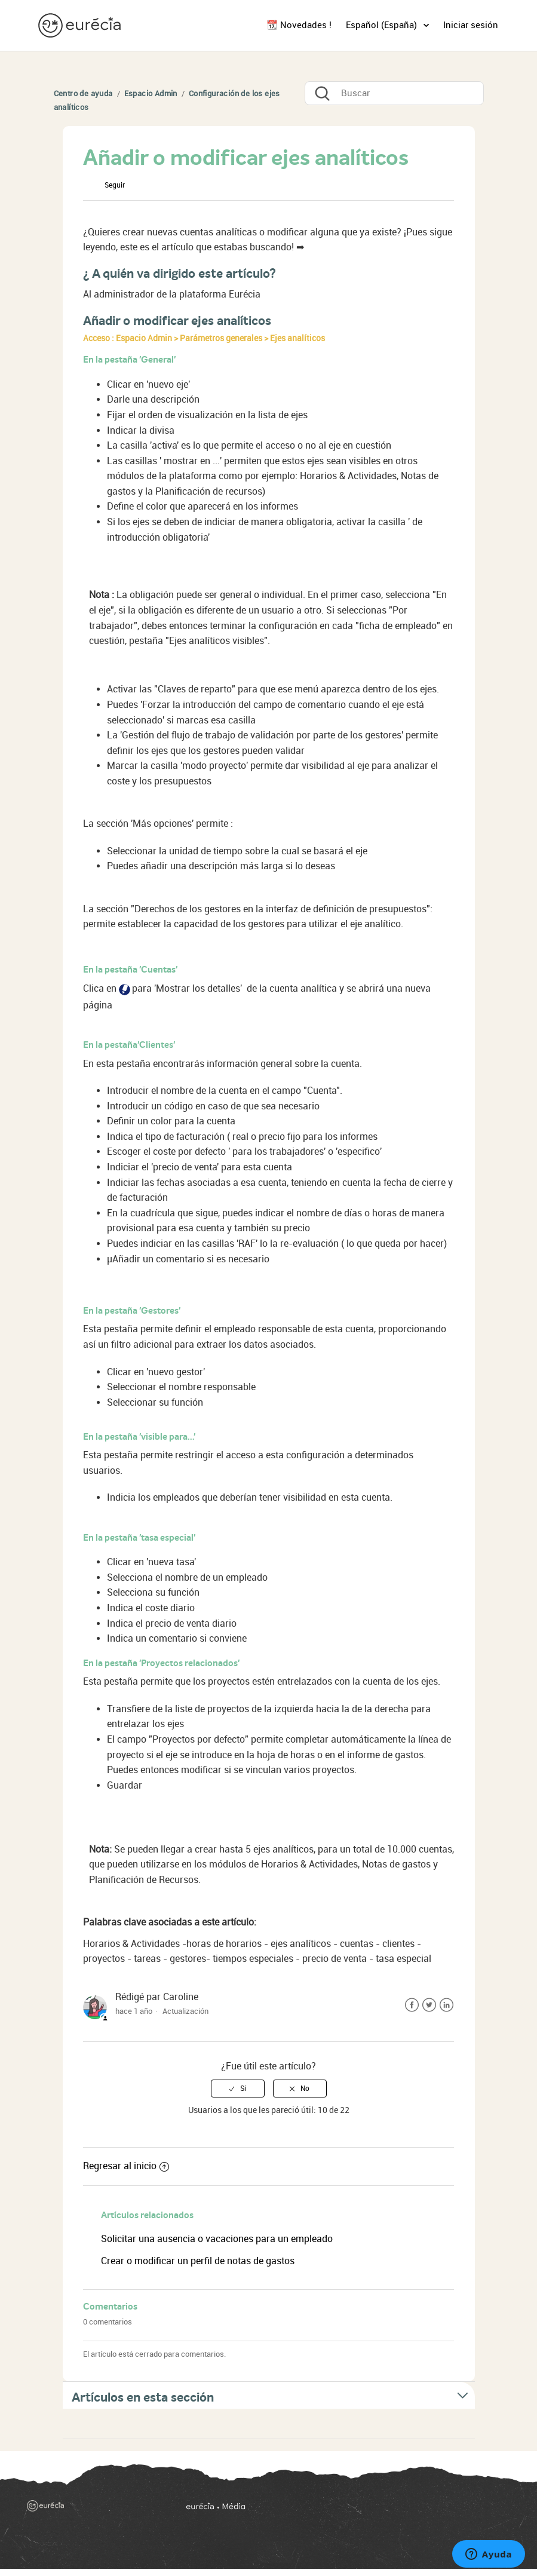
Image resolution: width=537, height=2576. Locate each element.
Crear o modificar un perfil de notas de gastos (197, 2261)
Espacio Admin (150, 93)
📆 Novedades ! (299, 25)
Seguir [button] (115, 185)
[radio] (238, 2088)
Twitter (429, 2005)
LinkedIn (446, 2005)
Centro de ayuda (83, 93)
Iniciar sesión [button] (470, 25)
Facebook (411, 2005)
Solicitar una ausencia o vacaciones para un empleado (217, 2238)
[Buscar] (394, 93)
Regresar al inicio (126, 2166)
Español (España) (382, 25)
